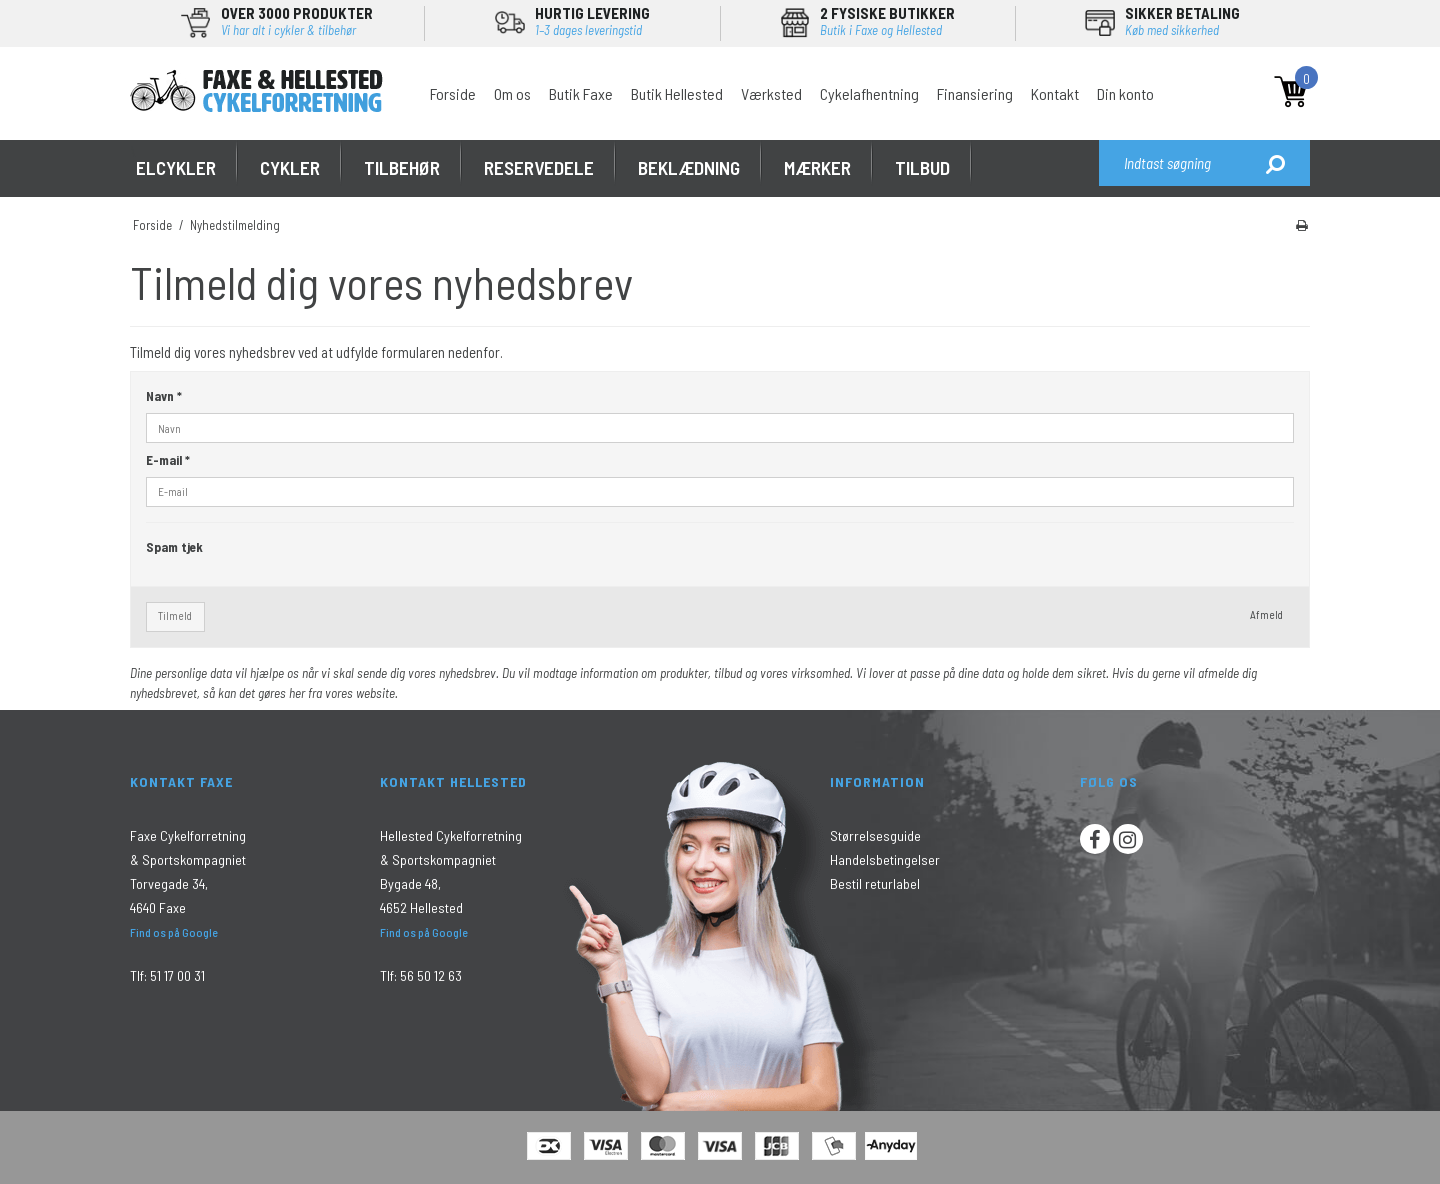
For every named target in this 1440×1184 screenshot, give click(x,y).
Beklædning (689, 167)
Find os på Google (174, 932)
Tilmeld (175, 615)
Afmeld (1266, 614)
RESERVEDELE (539, 167)
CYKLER (290, 167)
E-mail (168, 460)
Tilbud (922, 167)
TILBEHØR (402, 167)
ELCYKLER (176, 167)
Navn (164, 396)
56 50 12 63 (431, 975)
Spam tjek (174, 547)
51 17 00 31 (177, 975)
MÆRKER (817, 167)
